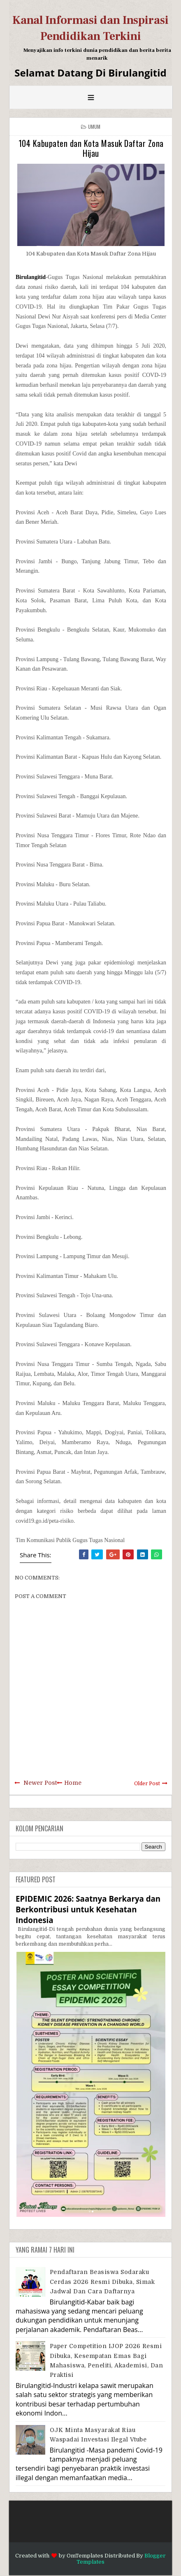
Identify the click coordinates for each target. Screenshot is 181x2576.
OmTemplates (85, 2556)
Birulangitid (31, 277)
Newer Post (40, 1782)
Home (72, 1782)
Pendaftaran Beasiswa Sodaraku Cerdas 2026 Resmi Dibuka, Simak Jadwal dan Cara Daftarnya (102, 2282)
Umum (94, 126)
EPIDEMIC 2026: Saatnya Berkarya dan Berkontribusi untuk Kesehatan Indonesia (88, 1909)
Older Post (147, 1783)
